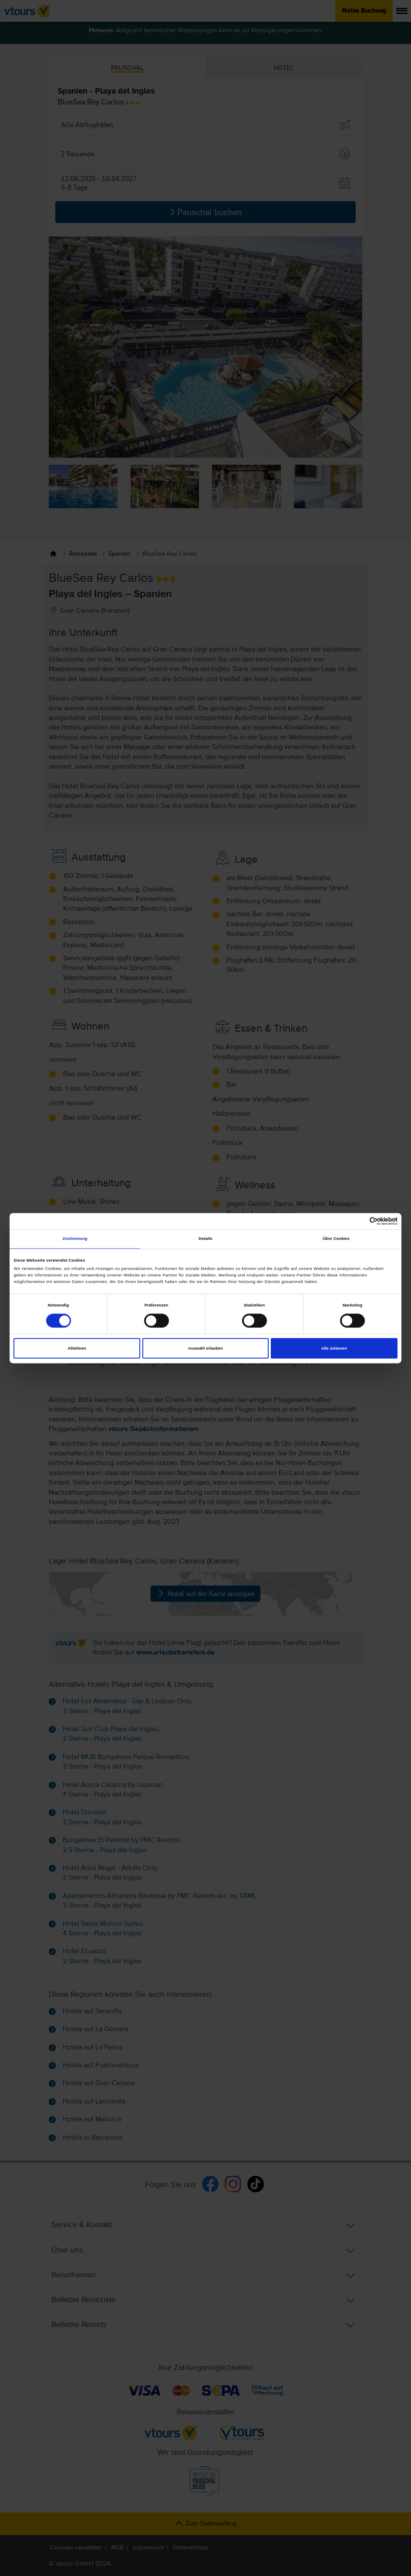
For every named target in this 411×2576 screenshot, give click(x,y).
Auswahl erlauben (205, 1348)
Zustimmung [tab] (74, 1239)
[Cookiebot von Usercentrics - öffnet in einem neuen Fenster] (359, 1221)
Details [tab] (205, 1239)
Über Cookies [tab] (336, 1239)
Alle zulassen (334, 1348)
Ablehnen (76, 1348)
